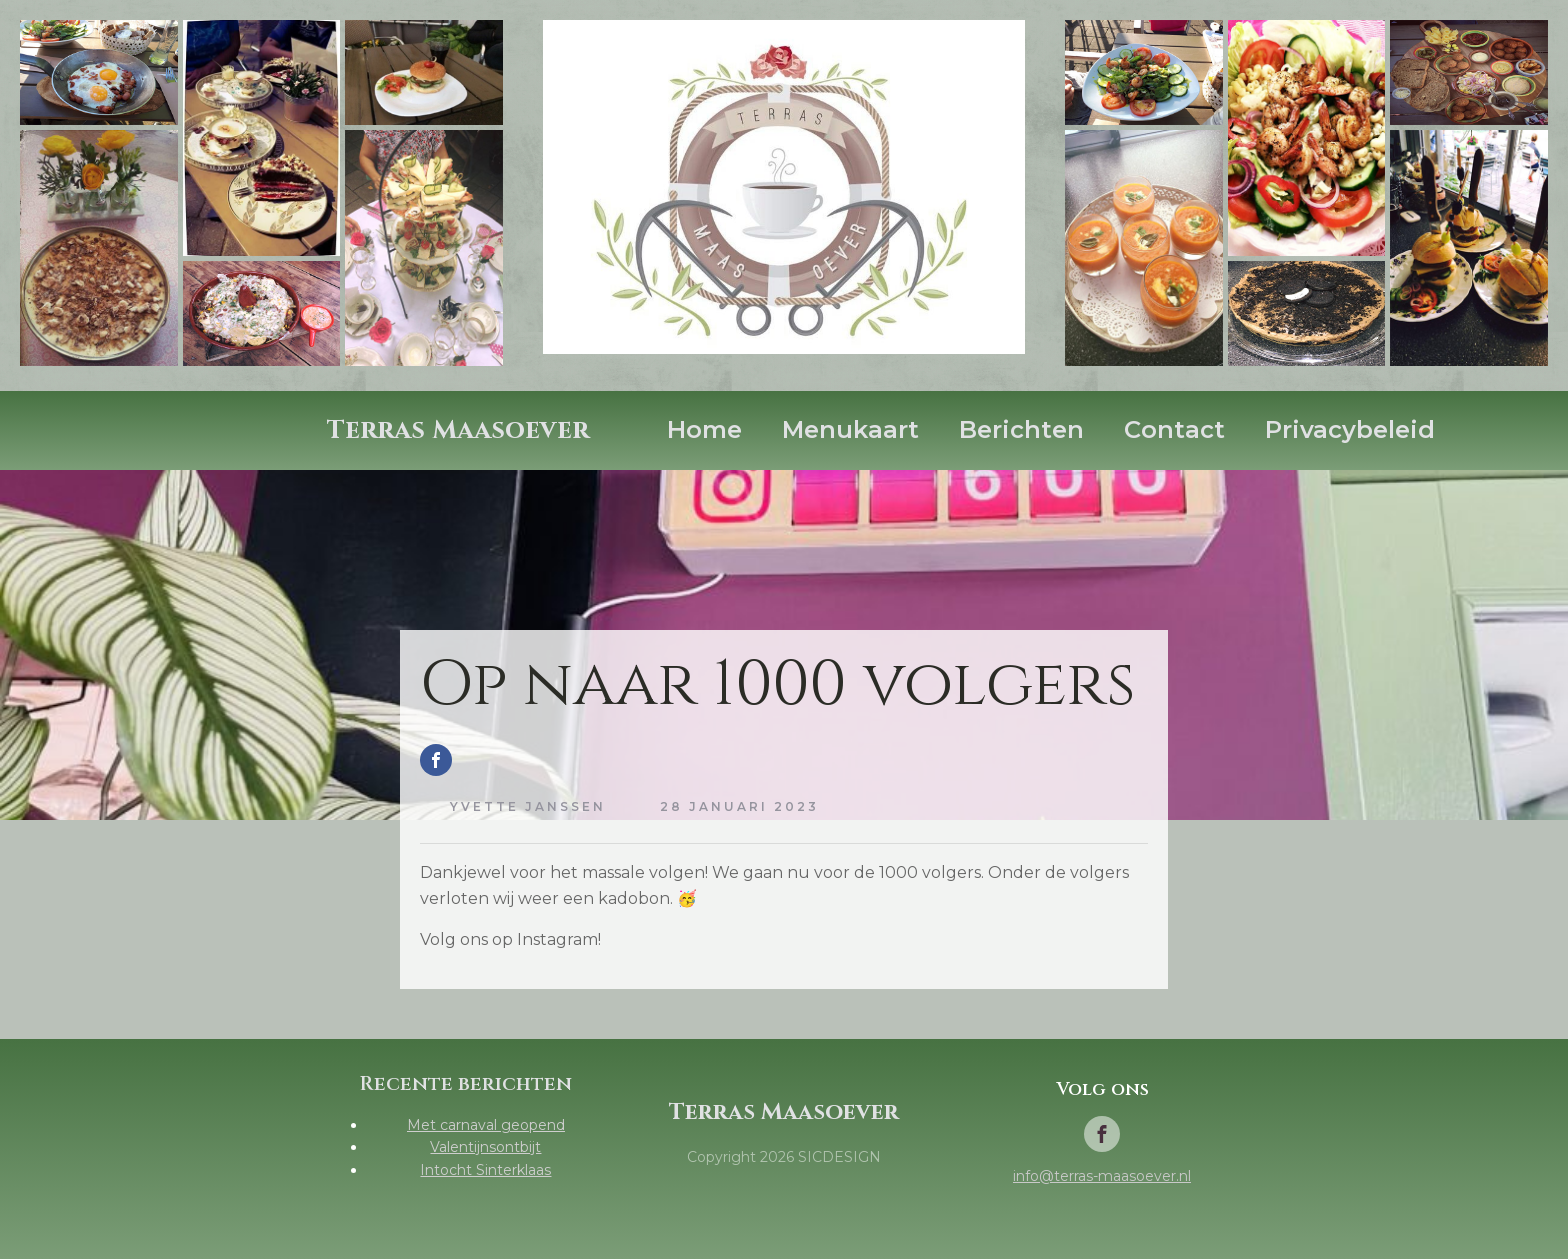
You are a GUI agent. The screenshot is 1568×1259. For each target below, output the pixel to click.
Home (704, 429)
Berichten (1021, 429)
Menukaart (850, 429)
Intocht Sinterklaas (485, 1170)
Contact (1174, 429)
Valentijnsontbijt (485, 1147)
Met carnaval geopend (486, 1125)
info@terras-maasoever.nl (1102, 1176)
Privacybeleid (1350, 429)
